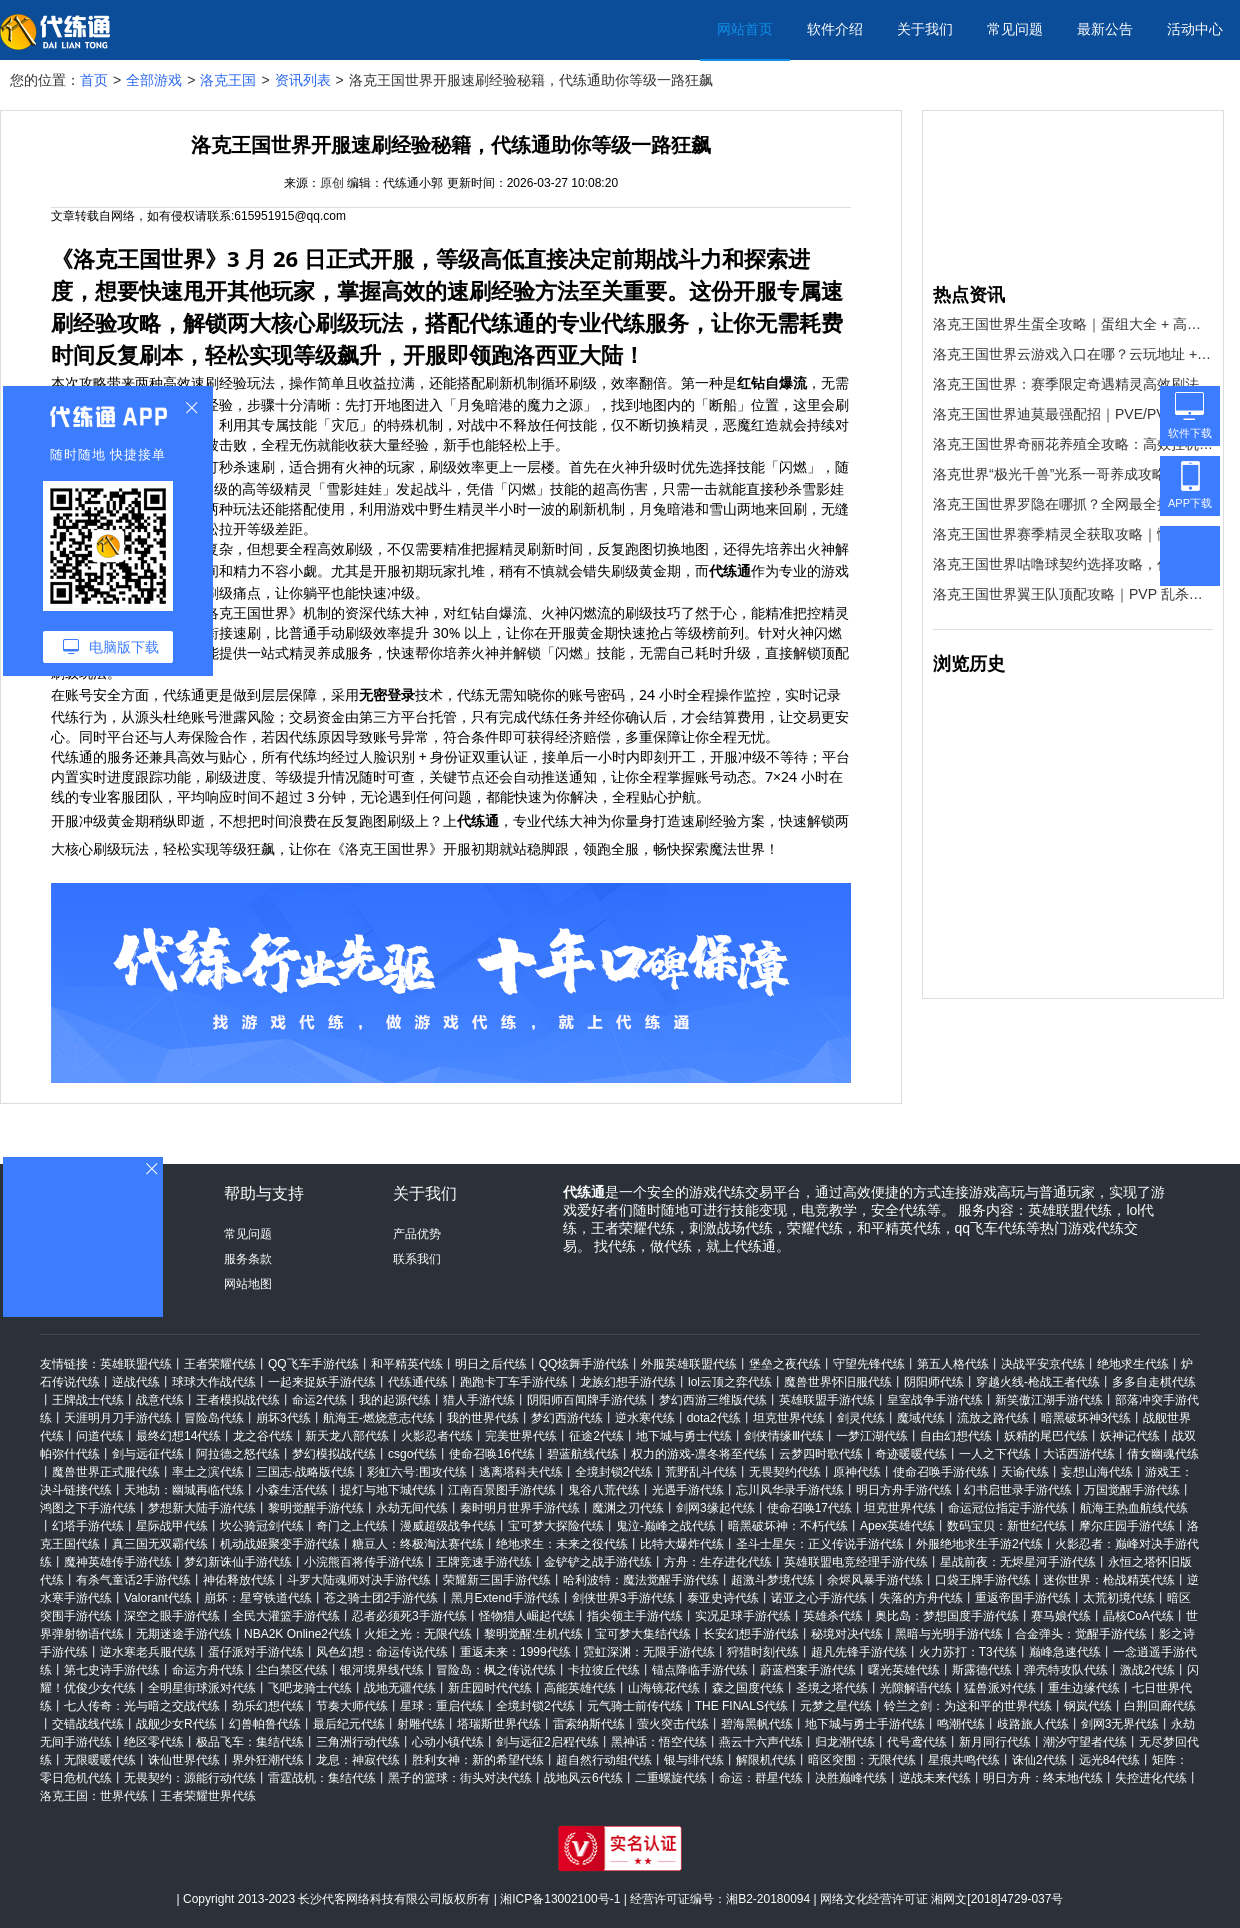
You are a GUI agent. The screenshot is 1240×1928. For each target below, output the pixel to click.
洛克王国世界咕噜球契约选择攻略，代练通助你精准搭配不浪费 (1073, 564)
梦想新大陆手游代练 (202, 1508)
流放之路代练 (993, 1418)
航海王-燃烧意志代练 (379, 1418)
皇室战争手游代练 (935, 1400)
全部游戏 (154, 80)
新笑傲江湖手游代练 (1049, 1400)
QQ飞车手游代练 (313, 1364)
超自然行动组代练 (604, 1760)
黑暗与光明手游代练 (949, 1634)
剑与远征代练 (148, 1454)
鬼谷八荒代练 (604, 1490)
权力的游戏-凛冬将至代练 (699, 1454)
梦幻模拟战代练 (334, 1454)
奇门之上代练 (352, 1526)
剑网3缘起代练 (715, 1508)
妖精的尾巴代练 (1046, 1436)
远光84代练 (1109, 1760)
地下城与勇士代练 (684, 1436)
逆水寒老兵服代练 (148, 1652)
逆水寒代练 (645, 1418)
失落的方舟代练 (921, 1598)
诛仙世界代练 (184, 1760)
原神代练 (857, 1472)
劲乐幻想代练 (268, 1706)
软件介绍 (835, 29)
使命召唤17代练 (809, 1508)
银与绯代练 (694, 1760)
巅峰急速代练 (1065, 1652)
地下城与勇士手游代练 (865, 1724)
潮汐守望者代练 (1085, 1742)
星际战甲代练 (172, 1526)
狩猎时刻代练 (763, 1652)
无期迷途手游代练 (184, 1634)
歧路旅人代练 (1033, 1724)
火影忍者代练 (437, 1436)
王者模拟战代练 (238, 1400)
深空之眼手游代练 (172, 1616)
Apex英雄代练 (897, 1526)
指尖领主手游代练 (635, 1616)
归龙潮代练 (845, 1742)
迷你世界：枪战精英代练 (1109, 1580)
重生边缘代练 (1084, 1688)
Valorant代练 (158, 1598)
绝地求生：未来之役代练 (562, 1544)
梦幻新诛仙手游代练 (238, 1562)
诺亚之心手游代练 (819, 1598)
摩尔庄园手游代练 (1127, 1526)
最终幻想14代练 (178, 1436)
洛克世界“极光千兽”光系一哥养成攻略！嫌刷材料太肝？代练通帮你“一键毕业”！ (1073, 474)
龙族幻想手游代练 (628, 1382)
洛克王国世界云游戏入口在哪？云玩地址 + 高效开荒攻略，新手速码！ (1073, 354)
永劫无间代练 (412, 1508)
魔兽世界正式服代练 (106, 1472)
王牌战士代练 (88, 1400)
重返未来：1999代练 (515, 1652)
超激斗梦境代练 (773, 1580)
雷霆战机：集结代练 (322, 1778)
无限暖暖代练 (100, 1760)
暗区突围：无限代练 (862, 1760)
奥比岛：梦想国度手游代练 (947, 1616)
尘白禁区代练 (292, 1670)
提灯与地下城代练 (388, 1490)
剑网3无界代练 (1120, 1724)
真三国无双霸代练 (160, 1544)
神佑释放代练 (239, 1580)
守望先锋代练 (869, 1364)
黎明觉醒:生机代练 (533, 1634)
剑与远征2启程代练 (547, 1742)
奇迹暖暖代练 (911, 1454)
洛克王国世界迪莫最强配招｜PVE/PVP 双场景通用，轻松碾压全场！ (1073, 414)
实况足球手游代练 (743, 1616)
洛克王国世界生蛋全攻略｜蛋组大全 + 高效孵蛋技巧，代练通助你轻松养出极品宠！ (1073, 324)
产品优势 (417, 1234)
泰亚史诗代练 (723, 1598)
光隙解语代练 (916, 1688)
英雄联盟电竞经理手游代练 (856, 1562)
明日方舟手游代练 (904, 1490)
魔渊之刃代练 (628, 1508)
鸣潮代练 (961, 1724)
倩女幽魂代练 (1163, 1454)
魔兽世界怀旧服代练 (838, 1382)
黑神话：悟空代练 (659, 1742)
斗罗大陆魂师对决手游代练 (359, 1580)
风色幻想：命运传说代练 (382, 1652)
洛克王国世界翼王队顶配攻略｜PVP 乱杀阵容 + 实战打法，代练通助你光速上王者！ (1073, 594)
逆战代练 (136, 1382)
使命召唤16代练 (491, 1454)
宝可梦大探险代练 (556, 1526)
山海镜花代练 (664, 1688)
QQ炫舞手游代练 (584, 1364)
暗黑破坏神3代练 (1086, 1418)
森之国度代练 (748, 1688)
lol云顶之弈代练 (730, 1382)
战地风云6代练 (583, 1778)
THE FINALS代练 (741, 1706)
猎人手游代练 (479, 1400)
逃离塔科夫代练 (521, 1472)
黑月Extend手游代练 (505, 1598)
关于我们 (925, 29)
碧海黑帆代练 (757, 1724)
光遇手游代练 (688, 1490)
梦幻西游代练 (567, 1418)
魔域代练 (921, 1418)
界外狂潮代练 (268, 1760)
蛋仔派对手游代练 (256, 1652)
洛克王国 (228, 80)
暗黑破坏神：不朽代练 (788, 1526)
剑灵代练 (861, 1418)
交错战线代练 (88, 1724)
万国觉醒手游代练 (1132, 1490)
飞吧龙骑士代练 (310, 1688)
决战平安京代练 (1043, 1364)
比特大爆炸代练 (682, 1544)
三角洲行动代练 (358, 1742)
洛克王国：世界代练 (94, 1796)
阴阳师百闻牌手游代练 (587, 1400)
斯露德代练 (982, 1670)
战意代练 (160, 1400)
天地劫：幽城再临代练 (184, 1490)
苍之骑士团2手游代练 (381, 1598)
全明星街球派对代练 (202, 1688)
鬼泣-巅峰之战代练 (666, 1526)
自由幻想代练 (956, 1436)
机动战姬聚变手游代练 (280, 1544)
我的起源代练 (395, 1400)
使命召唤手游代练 (941, 1472)
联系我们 (417, 1259)
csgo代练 (412, 1454)
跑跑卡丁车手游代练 (514, 1382)
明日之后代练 (491, 1364)
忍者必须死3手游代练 (409, 1616)
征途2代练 (596, 1436)
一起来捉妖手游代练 (322, 1382)
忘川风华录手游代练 (790, 1490)
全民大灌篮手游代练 (286, 1616)
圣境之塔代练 (832, 1688)
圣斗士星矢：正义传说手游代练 (820, 1544)
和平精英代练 (407, 1364)
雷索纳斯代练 (589, 1724)
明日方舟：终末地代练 (1043, 1778)
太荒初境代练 (1119, 1598)
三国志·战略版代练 (305, 1472)
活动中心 (1195, 29)
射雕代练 (421, 1724)
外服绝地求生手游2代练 (979, 1544)
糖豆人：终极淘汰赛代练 (418, 1544)
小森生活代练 (292, 1490)
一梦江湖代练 (872, 1436)
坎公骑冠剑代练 (262, 1526)
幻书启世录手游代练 (1018, 1490)
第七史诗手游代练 (112, 1670)
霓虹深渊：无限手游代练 (649, 1652)
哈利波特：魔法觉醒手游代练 (641, 1580)
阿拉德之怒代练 (238, 1454)
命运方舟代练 (208, 1670)
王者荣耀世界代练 (208, 1796)
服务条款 (248, 1259)
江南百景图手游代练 (502, 1490)
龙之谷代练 (263, 1436)
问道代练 (100, 1436)
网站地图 (248, 1284)
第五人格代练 (953, 1364)
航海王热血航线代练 (1134, 1508)
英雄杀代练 (833, 1616)
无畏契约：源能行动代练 (190, 1778)
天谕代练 (1025, 1472)
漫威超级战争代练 (448, 1526)
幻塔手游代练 (88, 1526)
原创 (332, 183)
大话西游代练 (1079, 1454)
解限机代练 (766, 1760)
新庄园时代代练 (490, 1688)
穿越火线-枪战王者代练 (1038, 1382)
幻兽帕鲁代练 (265, 1724)
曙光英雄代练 (904, 1670)
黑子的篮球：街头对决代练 (460, 1778)
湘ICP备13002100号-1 (560, 1899)
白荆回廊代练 (1160, 1706)
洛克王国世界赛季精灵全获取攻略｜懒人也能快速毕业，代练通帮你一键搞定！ (1073, 534)
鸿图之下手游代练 (88, 1508)
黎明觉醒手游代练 (316, 1508)
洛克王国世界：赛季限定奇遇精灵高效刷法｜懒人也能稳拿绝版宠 (1073, 384)
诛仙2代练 (1039, 1760)
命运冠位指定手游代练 (1008, 1508)
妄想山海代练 (1097, 1472)
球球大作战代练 (214, 1382)
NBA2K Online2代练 (298, 1634)
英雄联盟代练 (136, 1364)
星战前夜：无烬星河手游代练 (1018, 1562)
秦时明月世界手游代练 (520, 1508)
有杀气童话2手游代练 (133, 1580)
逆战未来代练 (935, 1778)
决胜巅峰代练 (851, 1778)
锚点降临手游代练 (700, 1670)
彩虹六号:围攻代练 (416, 1472)
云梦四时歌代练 (821, 1454)
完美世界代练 (521, 1436)
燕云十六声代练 (761, 1742)
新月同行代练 (995, 1742)
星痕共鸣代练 (964, 1760)
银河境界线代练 (382, 1670)
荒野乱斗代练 (701, 1472)
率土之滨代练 (208, 1472)
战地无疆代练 (400, 1688)
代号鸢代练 (917, 1742)
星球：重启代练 (442, 1706)
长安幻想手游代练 (751, 1634)
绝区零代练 (154, 1742)
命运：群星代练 (761, 1778)
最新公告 (1105, 29)
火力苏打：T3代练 (968, 1652)
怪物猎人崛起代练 (527, 1616)
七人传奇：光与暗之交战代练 (142, 1706)
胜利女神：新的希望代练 (478, 1760)
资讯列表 (303, 80)
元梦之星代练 (836, 1706)
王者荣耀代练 (220, 1364)
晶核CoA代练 (1138, 1616)
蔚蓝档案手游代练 (808, 1670)
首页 (94, 80)
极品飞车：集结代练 (250, 1742)
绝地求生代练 (1133, 1364)
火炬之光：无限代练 (418, 1634)
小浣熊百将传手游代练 (364, 1562)
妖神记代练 (1130, 1436)
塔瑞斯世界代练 (499, 1724)
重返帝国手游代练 (1023, 1598)
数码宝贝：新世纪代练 (1007, 1526)
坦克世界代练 (789, 1418)
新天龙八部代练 (347, 1436)
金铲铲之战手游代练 (598, 1562)
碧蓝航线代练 (583, 1454)
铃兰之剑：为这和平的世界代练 (968, 1706)
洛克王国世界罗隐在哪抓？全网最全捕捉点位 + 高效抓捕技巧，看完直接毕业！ (1073, 504)
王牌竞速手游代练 (484, 1562)
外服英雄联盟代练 (689, 1364)
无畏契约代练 (785, 1472)
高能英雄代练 (580, 1688)
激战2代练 (1147, 1670)
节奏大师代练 (352, 1706)
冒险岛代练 (214, 1418)
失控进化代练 (1151, 1778)
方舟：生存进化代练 (718, 1562)
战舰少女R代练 (176, 1724)
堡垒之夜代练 (785, 1364)
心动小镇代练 (448, 1742)
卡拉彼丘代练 (604, 1670)
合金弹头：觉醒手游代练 (1081, 1634)
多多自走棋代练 (1154, 1382)
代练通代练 (418, 1382)
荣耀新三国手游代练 (497, 1580)
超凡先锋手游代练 (859, 1652)
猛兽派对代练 (1000, 1688)
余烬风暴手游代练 (875, 1580)
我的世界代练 (483, 1418)
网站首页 (745, 29)
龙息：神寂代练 (358, 1760)
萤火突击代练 (673, 1724)
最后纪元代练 (349, 1724)
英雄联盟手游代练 (827, 1400)
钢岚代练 (1088, 1706)
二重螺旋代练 (671, 1778)
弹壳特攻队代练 (1066, 1670)
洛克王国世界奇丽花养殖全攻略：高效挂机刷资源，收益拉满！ (1073, 444)
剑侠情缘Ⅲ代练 (784, 1436)
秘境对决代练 (847, 1634)
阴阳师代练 (934, 1382)
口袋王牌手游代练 (983, 1580)
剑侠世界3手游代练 (623, 1598)
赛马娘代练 (1061, 1616)
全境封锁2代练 (614, 1472)
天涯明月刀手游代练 (118, 1418)
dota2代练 (714, 1418)
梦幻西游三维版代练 (713, 1400)
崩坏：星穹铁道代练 (258, 1598)
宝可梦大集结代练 (643, 1634)
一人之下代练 (995, 1454)
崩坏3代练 (283, 1418)
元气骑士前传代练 (635, 1706)
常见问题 (1015, 29)
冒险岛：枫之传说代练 (496, 1670)
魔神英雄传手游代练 (118, 1562)
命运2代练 (319, 1400)
